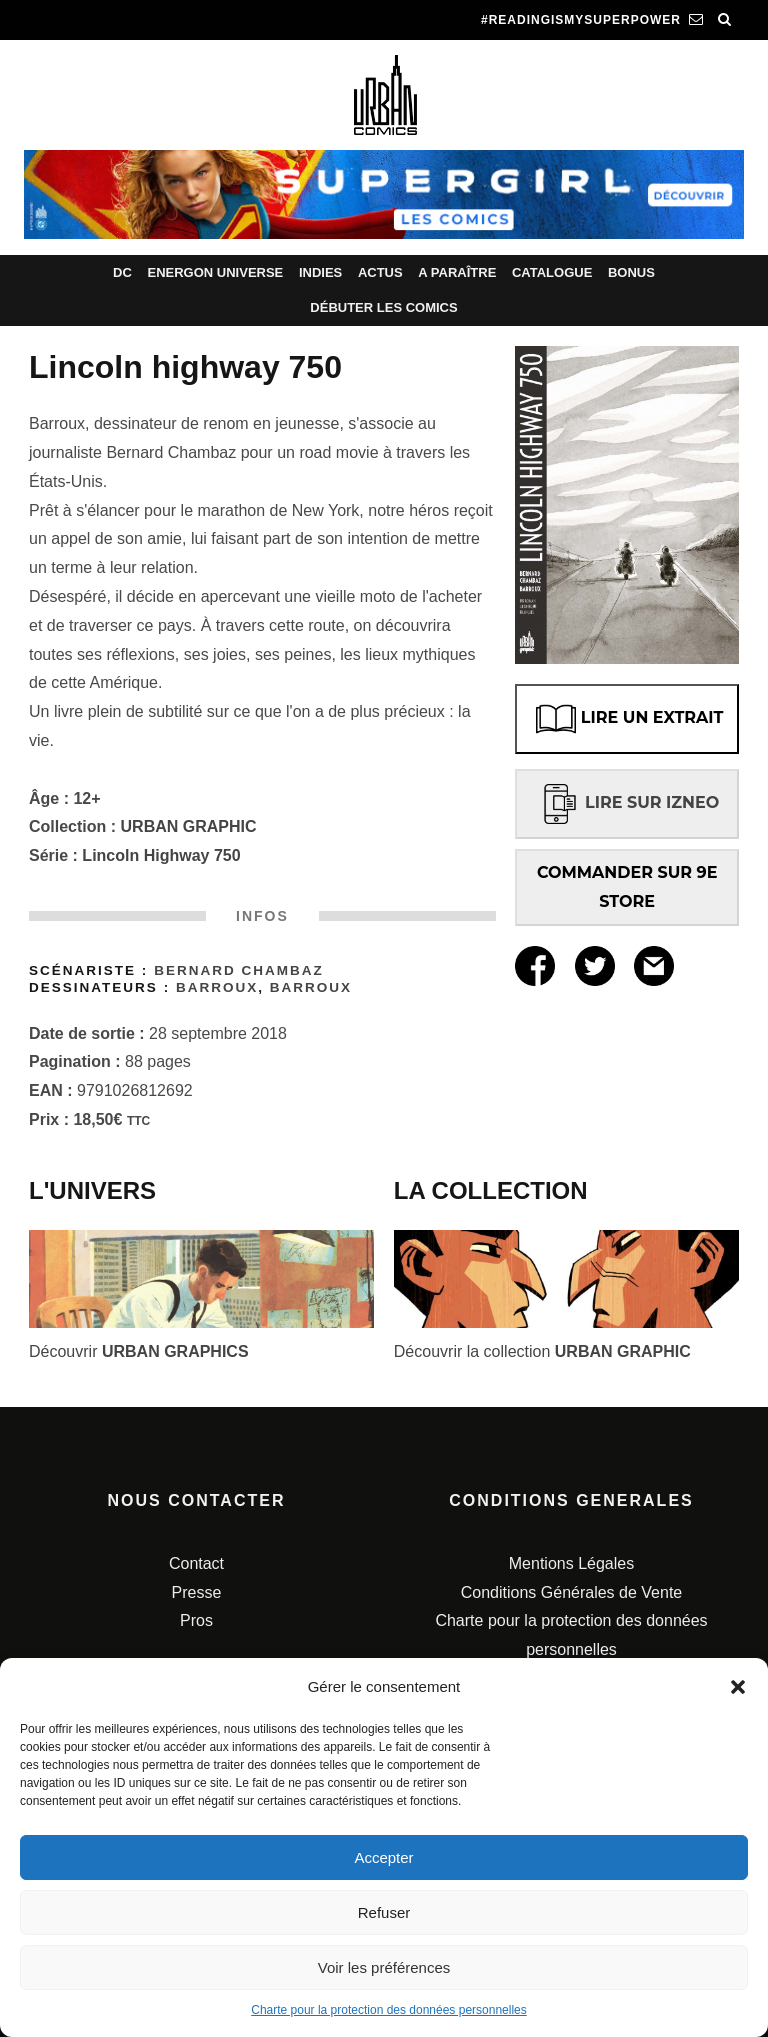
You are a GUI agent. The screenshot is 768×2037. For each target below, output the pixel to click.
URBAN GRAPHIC (189, 826)
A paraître (457, 272)
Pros (196, 1620)
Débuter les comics (383, 307)
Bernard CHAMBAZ (239, 970)
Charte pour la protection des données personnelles (389, 2010)
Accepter (383, 1857)
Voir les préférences (384, 1967)
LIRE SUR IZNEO (627, 802)
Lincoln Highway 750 (161, 855)
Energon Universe (215, 272)
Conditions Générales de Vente (571, 1592)
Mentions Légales (571, 1563)
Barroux (217, 987)
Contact (196, 1563)
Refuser (384, 1912)
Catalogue (552, 272)
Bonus (631, 272)
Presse (197, 1592)
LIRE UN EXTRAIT (627, 719)
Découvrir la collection (542, 1351)
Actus (380, 272)
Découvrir (139, 1351)
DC (122, 272)
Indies (320, 272)
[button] (738, 1687)
